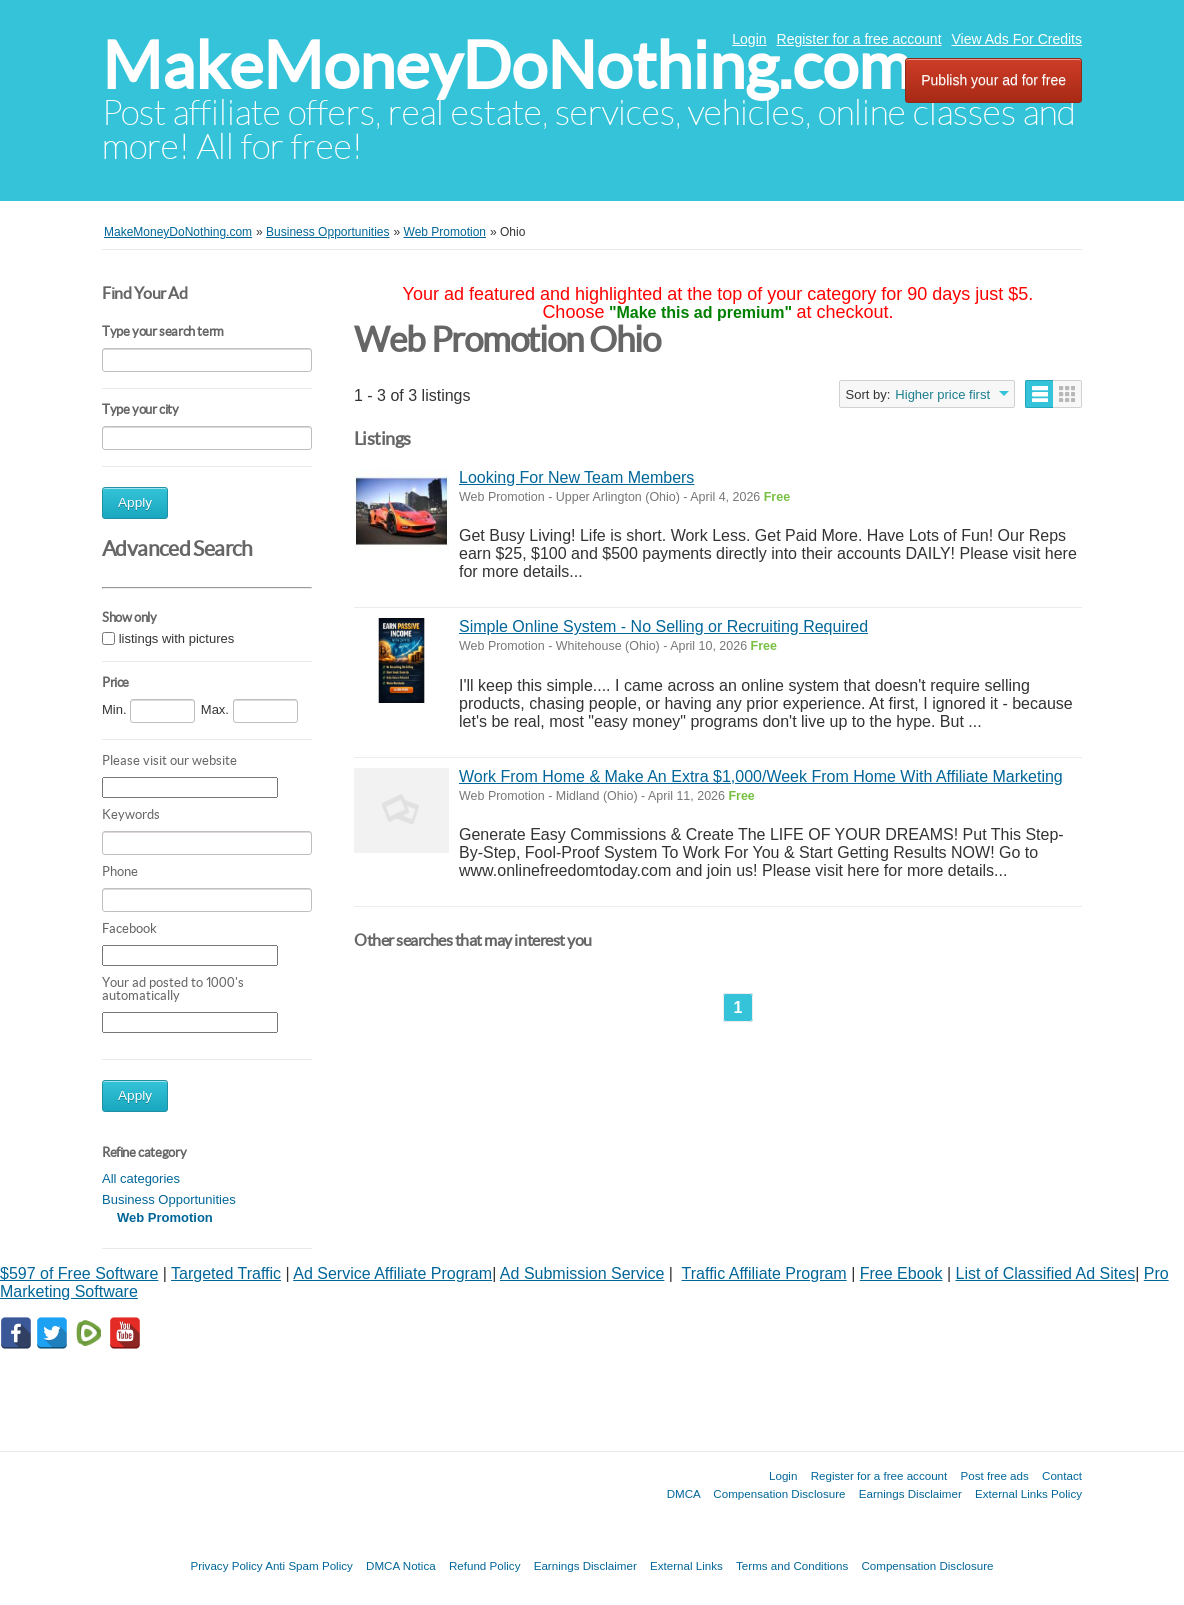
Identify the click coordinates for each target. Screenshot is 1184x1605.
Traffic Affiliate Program (764, 1273)
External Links (686, 1565)
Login (749, 39)
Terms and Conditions (792, 1565)
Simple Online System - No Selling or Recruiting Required (663, 626)
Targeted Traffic (226, 1273)
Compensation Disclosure (779, 1493)
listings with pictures (177, 638)
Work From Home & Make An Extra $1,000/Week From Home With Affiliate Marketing (761, 776)
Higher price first (942, 394)
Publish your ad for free (993, 80)
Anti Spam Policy (309, 1565)
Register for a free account (859, 39)
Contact (1062, 1475)
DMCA (684, 1493)
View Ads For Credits (1017, 39)
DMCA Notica (401, 1565)
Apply (135, 502)
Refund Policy (485, 1565)
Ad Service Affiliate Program (392, 1273)
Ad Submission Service (582, 1273)
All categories (141, 1178)
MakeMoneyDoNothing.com (506, 65)
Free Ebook (901, 1273)
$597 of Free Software (79, 1273)
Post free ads (994, 1475)
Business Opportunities (169, 1199)
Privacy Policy (226, 1565)
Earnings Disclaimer (910, 1493)
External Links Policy (1028, 1493)
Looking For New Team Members (576, 477)
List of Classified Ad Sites (1046, 1273)
